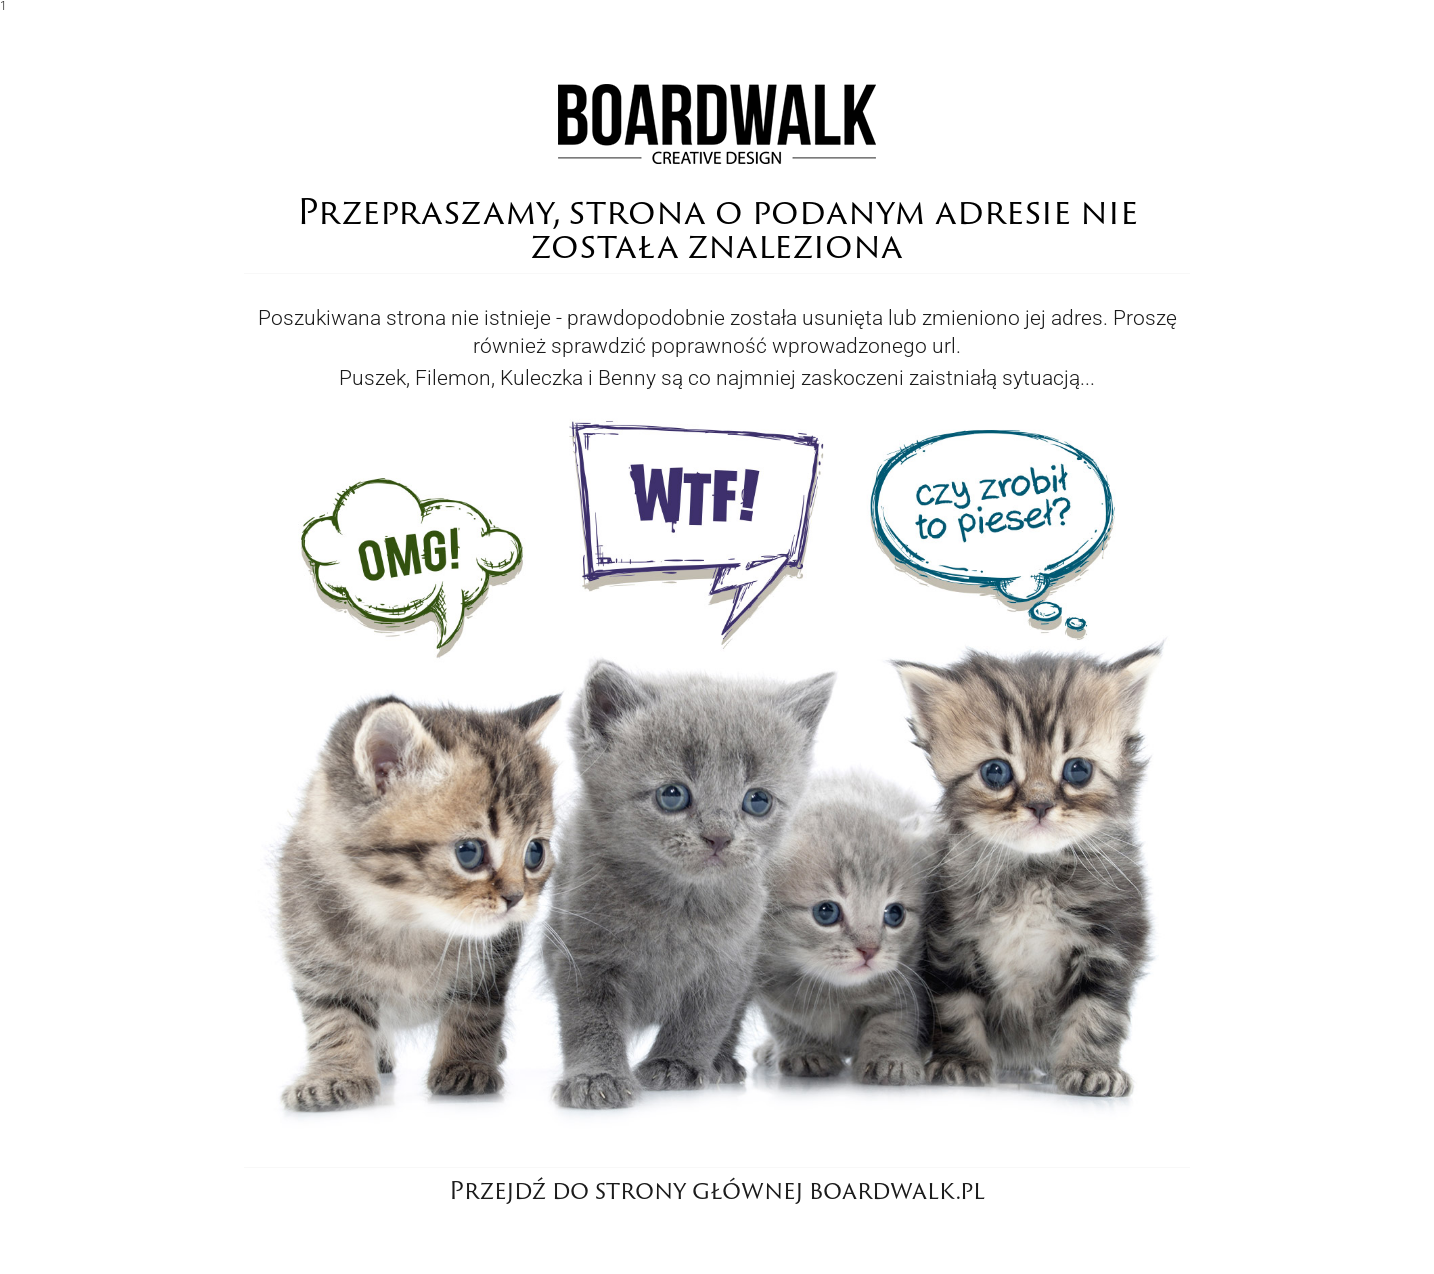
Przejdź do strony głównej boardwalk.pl (717, 1189)
